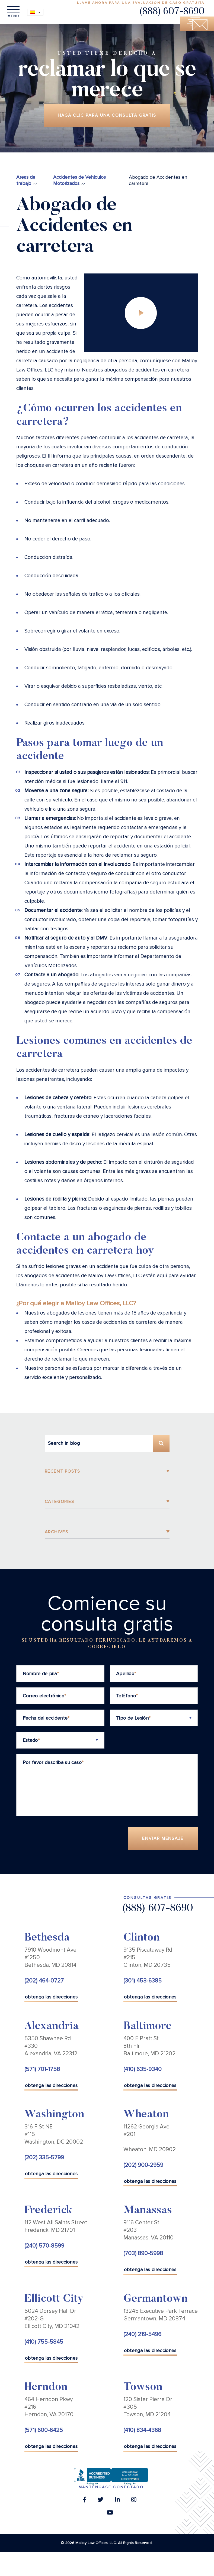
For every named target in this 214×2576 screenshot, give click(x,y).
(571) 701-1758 (42, 2069)
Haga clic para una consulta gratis (107, 115)
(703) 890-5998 (143, 2253)
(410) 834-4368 (142, 2430)
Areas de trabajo (25, 180)
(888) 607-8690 (172, 12)
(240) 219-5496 (142, 2334)
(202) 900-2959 (143, 2165)
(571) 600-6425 (43, 2430)
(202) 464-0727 (44, 1981)
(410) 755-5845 (43, 2342)
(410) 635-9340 (142, 2069)
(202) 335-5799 (44, 2157)
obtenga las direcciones (51, 1997)
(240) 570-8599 (44, 2246)
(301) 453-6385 (142, 1981)
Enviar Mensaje (163, 1838)
